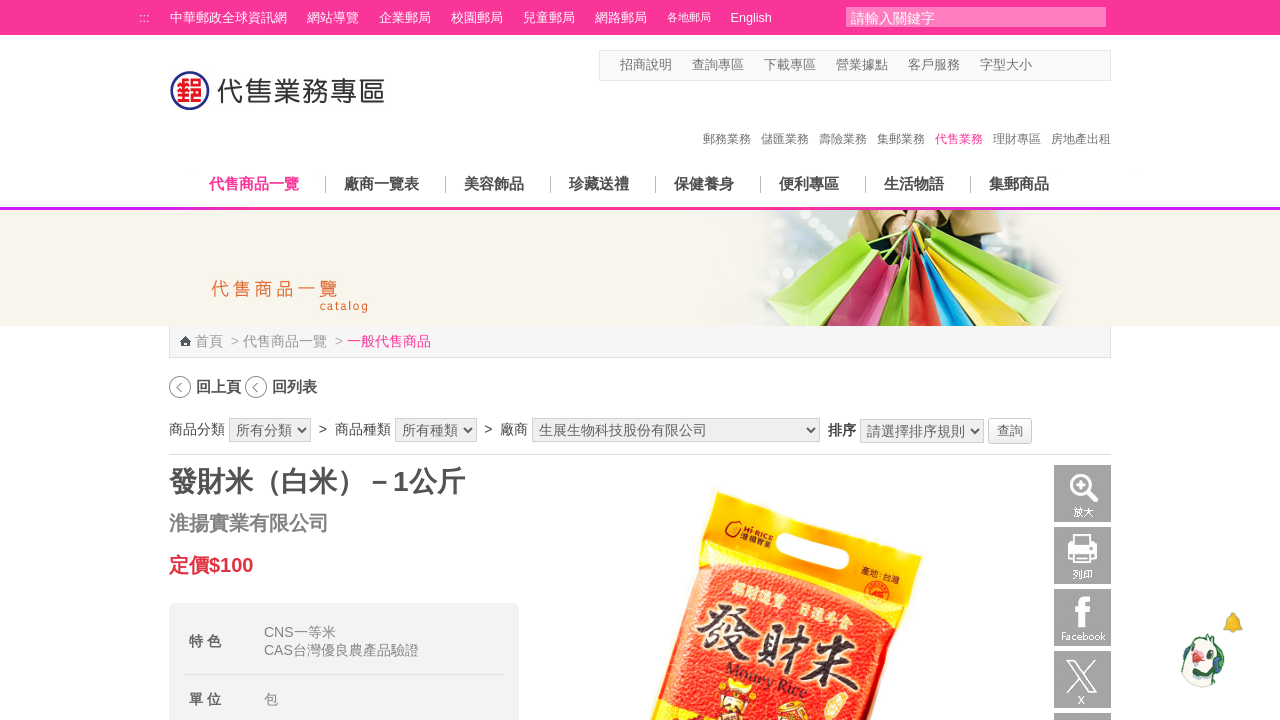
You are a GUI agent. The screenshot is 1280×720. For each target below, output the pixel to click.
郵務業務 (727, 118)
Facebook (1082, 617)
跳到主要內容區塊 (10, 10)
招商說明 (646, 65)
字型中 (1063, 65)
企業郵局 (405, 18)
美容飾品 (494, 183)
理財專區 (1017, 118)
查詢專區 (718, 65)
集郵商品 (1019, 183)
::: (144, 18)
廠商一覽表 (381, 183)
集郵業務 (901, 118)
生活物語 (914, 183)
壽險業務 (843, 118)
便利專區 (809, 183)
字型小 (1044, 65)
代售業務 (959, 118)
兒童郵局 (549, 18)
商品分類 (197, 429)
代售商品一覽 (254, 183)
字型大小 (1006, 65)
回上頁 (218, 386)
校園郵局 (477, 18)
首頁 (209, 341)
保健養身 (704, 183)
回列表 (294, 386)
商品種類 (363, 429)
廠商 (514, 429)
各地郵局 (689, 17)
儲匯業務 (785, 118)
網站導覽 (333, 18)
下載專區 (790, 65)
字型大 (1082, 65)
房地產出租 (1081, 118)
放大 (1082, 493)
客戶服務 (934, 65)
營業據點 (862, 65)
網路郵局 (621, 18)
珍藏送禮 (599, 183)
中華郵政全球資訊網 (228, 18)
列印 (1082, 555)
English (751, 18)
